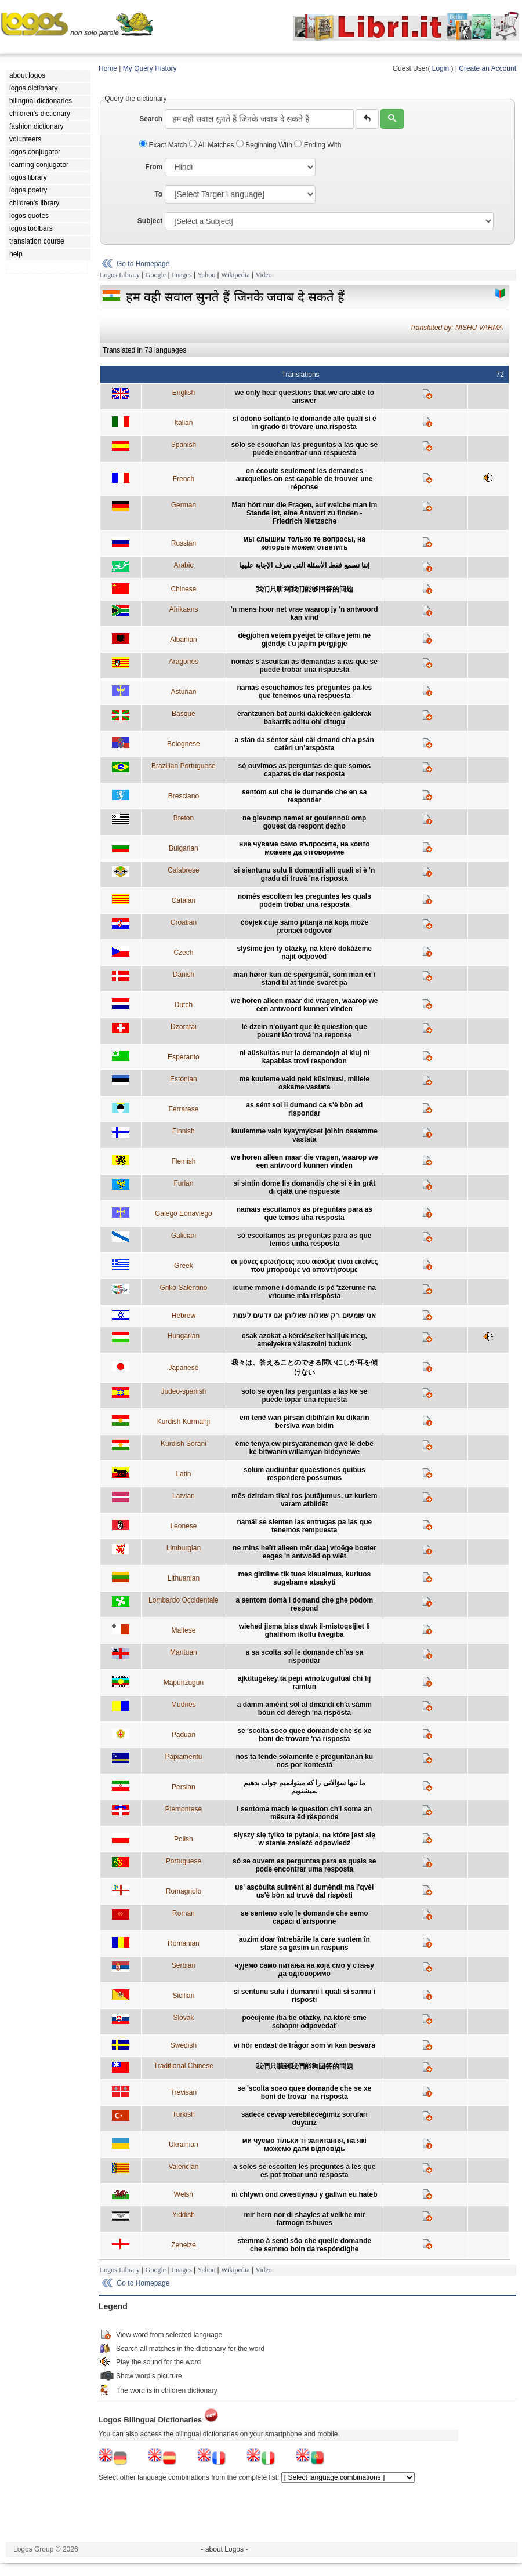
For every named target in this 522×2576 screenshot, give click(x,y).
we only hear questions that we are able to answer (304, 396)
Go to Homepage (143, 264)
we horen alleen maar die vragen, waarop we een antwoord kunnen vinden (304, 1005)
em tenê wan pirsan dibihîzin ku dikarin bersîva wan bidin (304, 1422)
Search (150, 119)
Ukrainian (183, 2145)
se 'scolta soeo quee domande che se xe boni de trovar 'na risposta (304, 2092)
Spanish (183, 445)
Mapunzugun (184, 1682)
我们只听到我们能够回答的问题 (304, 589)
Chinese (183, 589)
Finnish (183, 1131)
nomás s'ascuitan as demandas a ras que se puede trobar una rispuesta (304, 665)
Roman (183, 1913)
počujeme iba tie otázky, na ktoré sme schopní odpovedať (304, 2022)
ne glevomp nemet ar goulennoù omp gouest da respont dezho (304, 822)
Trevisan (184, 2092)
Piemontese (183, 1809)
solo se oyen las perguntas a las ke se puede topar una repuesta (304, 1395)
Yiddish (183, 2215)
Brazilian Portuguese (183, 766)
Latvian (183, 1496)
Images (182, 275)
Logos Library (120, 275)
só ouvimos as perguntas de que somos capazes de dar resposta (304, 770)
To (158, 194)
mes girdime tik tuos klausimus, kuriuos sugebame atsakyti (304, 1578)
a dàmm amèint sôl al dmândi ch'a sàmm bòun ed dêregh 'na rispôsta (304, 1709)
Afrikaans (183, 609)
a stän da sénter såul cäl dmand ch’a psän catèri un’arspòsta (304, 744)
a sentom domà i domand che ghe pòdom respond (304, 1604)
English (183, 392)
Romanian (184, 1943)
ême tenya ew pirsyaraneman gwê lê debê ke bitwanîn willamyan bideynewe (304, 1448)
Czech (183, 953)
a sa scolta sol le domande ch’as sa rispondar (304, 1656)
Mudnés (183, 1705)
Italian (183, 423)
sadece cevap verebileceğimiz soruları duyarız (304, 2118)
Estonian (183, 1079)
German (183, 505)
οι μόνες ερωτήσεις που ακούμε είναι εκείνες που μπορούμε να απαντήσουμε (304, 1266)
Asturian (183, 692)
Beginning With (265, 145)
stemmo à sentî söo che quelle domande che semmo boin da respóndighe (304, 2245)
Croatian (184, 922)
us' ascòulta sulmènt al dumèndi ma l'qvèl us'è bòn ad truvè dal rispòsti (304, 1891)
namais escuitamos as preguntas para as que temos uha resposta (304, 1213)
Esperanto (184, 1057)
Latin (183, 1474)
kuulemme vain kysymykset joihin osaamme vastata (304, 1135)
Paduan (183, 1735)
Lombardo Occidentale (183, 1600)
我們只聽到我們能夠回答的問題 (304, 2066)
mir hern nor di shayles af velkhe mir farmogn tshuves (304, 2219)
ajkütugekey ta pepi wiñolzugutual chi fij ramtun (304, 1682)
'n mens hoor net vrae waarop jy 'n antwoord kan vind (304, 613)
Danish (183, 975)
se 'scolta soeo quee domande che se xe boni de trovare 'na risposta (304, 1735)
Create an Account (487, 68)
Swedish (184, 2045)
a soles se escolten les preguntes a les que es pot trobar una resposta (304, 2171)
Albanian (183, 639)
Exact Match (164, 145)
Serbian (183, 1965)
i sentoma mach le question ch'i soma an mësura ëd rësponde (304, 1813)
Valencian (183, 2167)
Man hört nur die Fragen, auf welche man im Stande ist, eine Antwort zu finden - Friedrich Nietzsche (304, 513)
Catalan (183, 900)
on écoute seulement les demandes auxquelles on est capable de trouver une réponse (304, 479)
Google (156, 275)
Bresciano (183, 796)
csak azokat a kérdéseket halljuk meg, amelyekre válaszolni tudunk (304, 1340)
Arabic (183, 565)
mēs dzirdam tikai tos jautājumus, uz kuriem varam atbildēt (304, 1500)
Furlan (183, 1183)
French (183, 479)
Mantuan (183, 1652)
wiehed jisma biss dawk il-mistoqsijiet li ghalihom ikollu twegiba (304, 1630)
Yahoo (206, 275)
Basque (183, 714)
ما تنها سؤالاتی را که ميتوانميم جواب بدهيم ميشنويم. (304, 1787)
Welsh (183, 2194)
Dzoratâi (184, 1027)
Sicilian (183, 1996)
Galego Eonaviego (183, 1213)
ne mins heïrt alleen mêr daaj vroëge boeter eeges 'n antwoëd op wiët (304, 1552)
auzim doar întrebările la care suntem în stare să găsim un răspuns (304, 1943)
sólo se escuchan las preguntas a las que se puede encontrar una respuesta (304, 449)
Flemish (183, 1161)
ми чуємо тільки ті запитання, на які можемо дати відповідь (304, 2145)
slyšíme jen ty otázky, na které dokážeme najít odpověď (304, 952)
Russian (183, 543)
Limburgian (183, 1548)
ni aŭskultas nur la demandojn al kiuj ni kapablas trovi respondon (304, 1057)
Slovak (183, 2018)
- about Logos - (224, 2549)
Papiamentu (183, 1757)
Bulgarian (183, 848)
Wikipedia (235, 275)
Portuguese (183, 1861)
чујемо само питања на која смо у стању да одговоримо (304, 1969)
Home (108, 68)
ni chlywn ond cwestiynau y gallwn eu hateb (304, 2194)
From (153, 167)
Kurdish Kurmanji (183, 1422)
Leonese (183, 1526)
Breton (183, 818)
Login (440, 68)
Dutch (184, 1005)
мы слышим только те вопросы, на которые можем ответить (304, 543)
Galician (183, 1235)
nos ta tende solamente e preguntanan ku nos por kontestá (304, 1761)
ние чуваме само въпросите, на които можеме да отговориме (304, 848)
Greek (183, 1266)
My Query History (150, 68)
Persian (183, 1787)
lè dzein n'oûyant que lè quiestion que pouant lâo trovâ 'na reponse (304, 1031)
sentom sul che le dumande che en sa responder (304, 796)
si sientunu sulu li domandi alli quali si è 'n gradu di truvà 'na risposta (304, 874)
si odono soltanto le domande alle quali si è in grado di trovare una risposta (304, 423)
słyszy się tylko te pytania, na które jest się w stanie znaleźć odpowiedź (304, 1839)
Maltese (183, 1630)
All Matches (212, 145)
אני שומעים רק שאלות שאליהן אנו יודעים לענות (304, 1315)
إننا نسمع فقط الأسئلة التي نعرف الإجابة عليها (304, 565)
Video (263, 275)
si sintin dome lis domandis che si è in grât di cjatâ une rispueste (304, 1187)
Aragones (183, 661)
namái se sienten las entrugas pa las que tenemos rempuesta (304, 1526)
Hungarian (184, 1336)
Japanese (183, 1368)
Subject (149, 221)
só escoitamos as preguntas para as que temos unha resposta (304, 1239)
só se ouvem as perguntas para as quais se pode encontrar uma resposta (304, 1865)
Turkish (183, 2114)
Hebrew (183, 1315)
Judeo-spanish (183, 1391)
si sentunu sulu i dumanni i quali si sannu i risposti (304, 1996)
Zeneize (183, 2245)
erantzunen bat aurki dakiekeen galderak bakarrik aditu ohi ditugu (304, 718)
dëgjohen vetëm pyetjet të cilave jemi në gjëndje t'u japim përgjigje (304, 639)
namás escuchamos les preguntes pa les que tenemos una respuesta (304, 692)
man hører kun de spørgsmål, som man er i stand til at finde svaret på (304, 979)
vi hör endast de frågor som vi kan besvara (304, 2045)
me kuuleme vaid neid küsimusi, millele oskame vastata (304, 1083)
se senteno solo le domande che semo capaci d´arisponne (304, 1917)
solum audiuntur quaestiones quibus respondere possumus (304, 1474)
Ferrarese (183, 1109)
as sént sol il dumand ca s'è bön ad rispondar (304, 1109)
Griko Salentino (183, 1288)
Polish (183, 1839)
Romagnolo (183, 1891)
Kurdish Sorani (183, 1444)
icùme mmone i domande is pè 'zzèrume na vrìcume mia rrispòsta (304, 1292)
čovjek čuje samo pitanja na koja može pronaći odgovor (304, 926)
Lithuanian (184, 1578)
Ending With (317, 145)
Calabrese (184, 870)
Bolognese (183, 744)
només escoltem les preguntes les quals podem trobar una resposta (304, 900)
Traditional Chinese (183, 2066)
